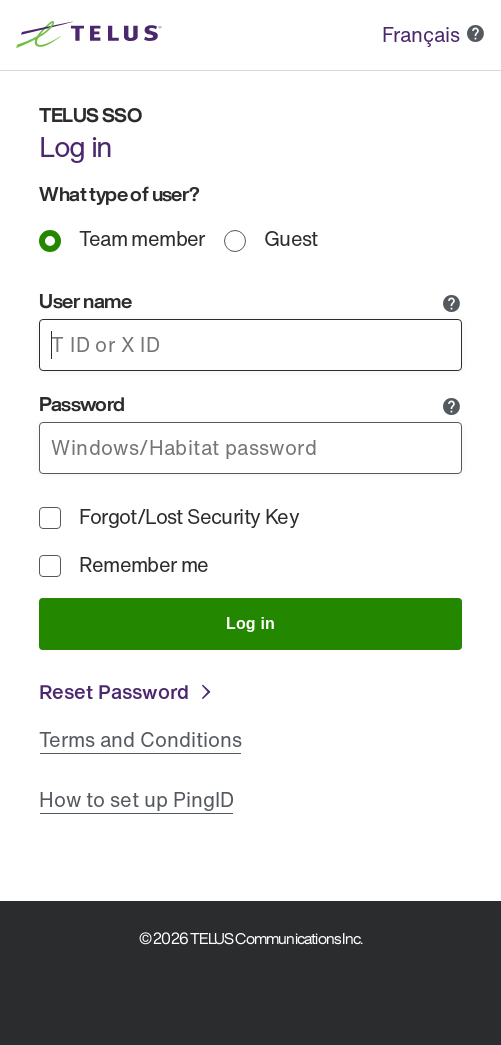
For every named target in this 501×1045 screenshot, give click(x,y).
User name (85, 300)
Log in (250, 623)
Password (81, 403)
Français (421, 34)
